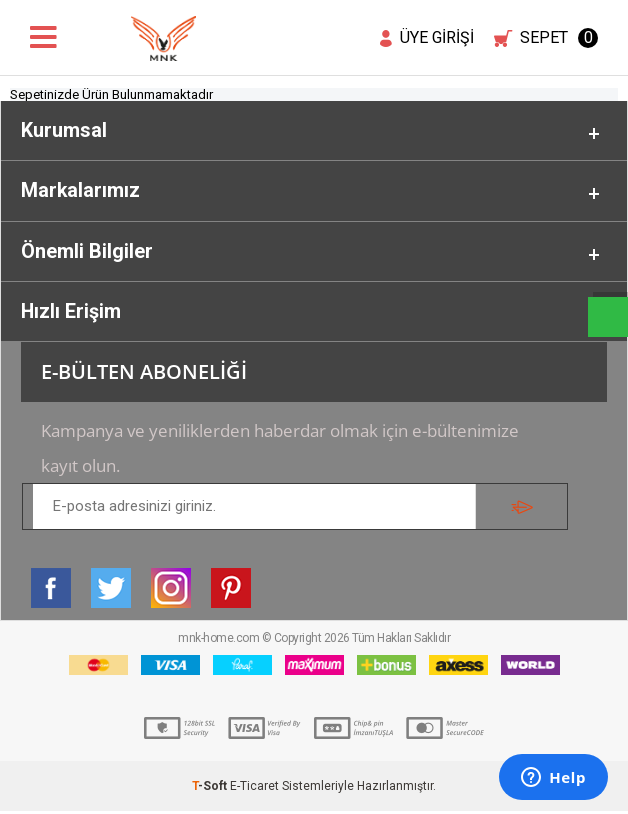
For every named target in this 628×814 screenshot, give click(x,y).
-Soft (211, 789)
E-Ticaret (254, 789)
